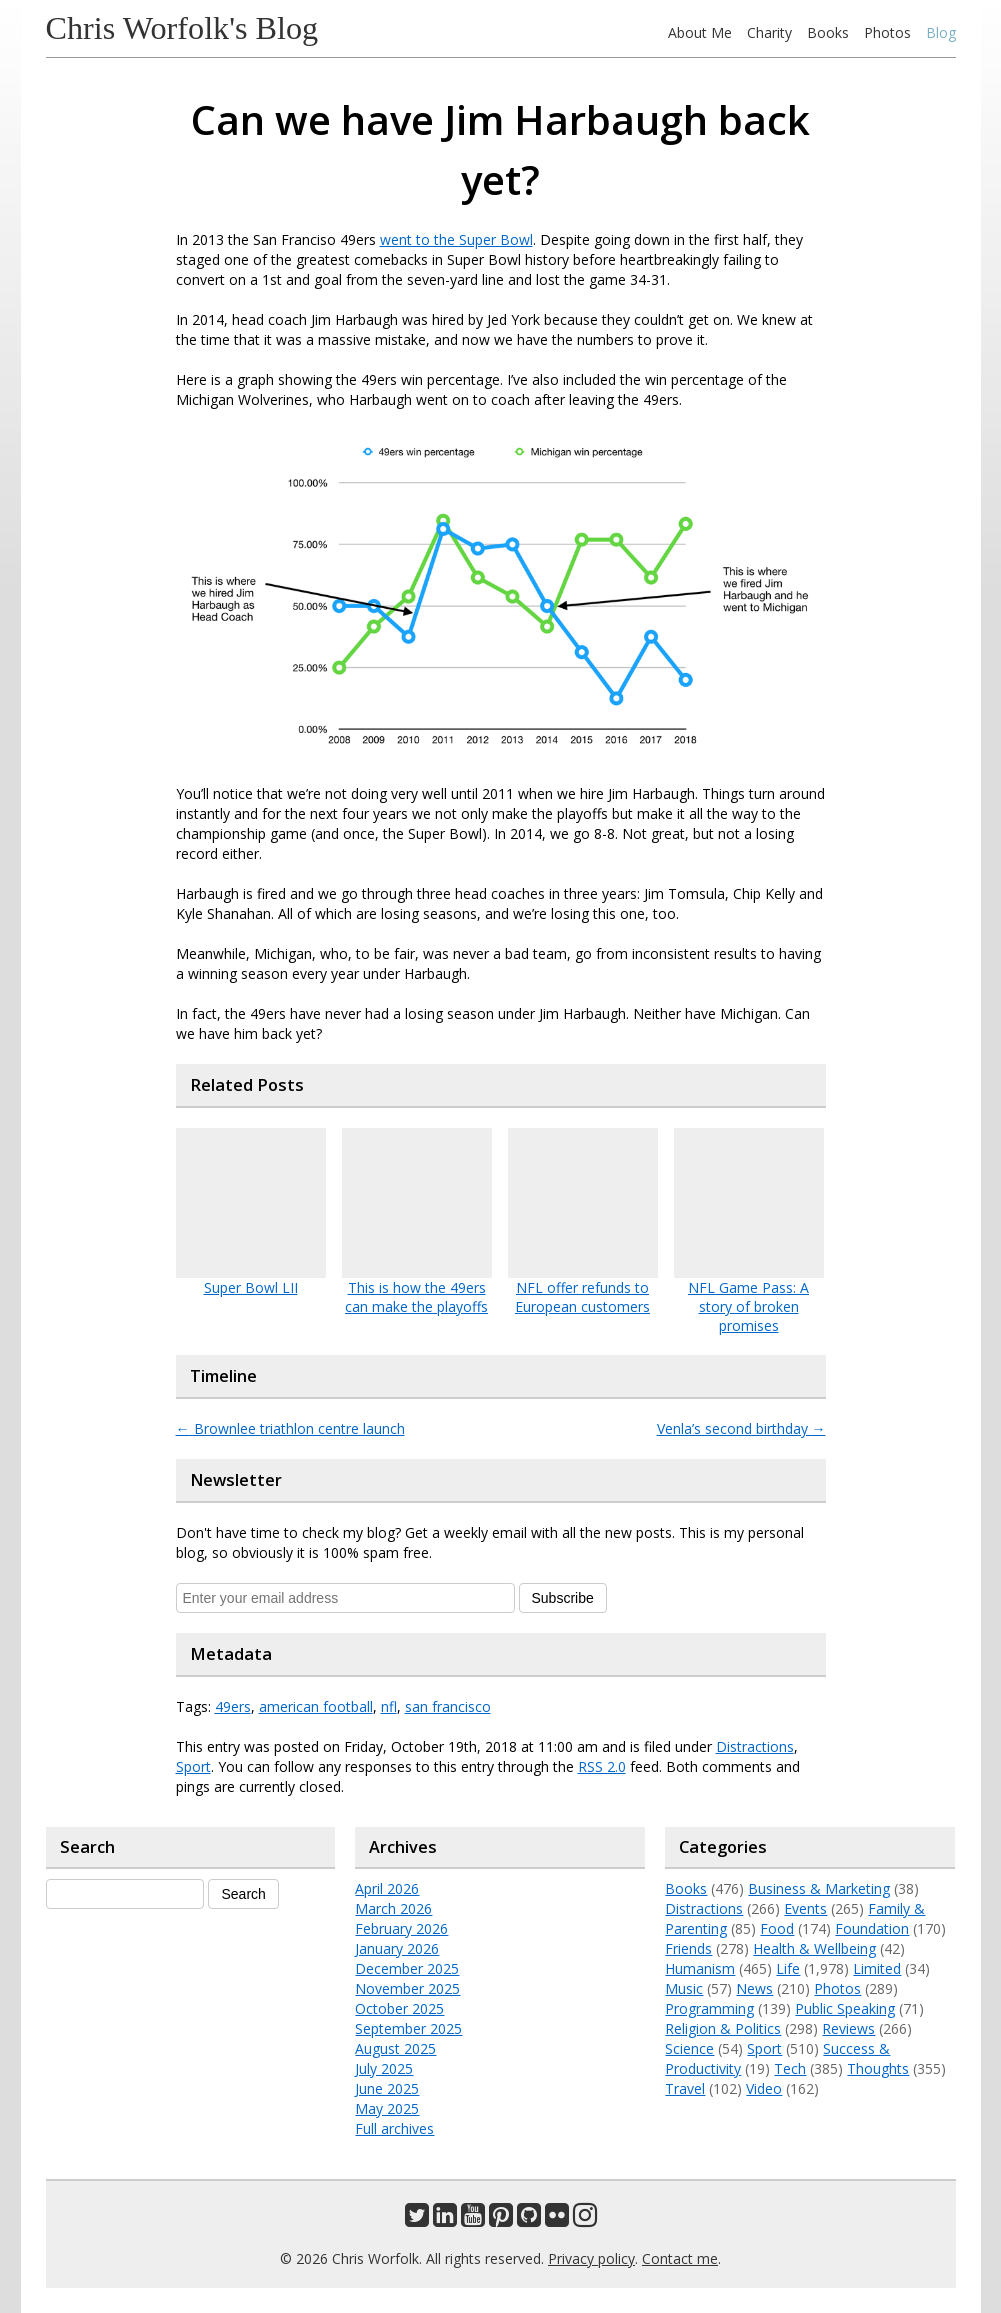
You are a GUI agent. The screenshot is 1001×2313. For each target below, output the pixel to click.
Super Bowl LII (251, 1287)
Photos (887, 32)
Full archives (394, 2128)
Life (788, 1968)
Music (684, 1988)
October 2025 (399, 2008)
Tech (790, 2068)
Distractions (755, 1746)
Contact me (680, 2258)
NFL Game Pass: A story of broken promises (748, 1306)
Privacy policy (591, 2258)
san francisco (448, 1706)
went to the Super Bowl (456, 239)
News (754, 1988)
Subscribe (563, 1598)
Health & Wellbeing (814, 1948)
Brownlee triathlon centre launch (290, 1428)
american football (316, 1706)
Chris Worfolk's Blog (182, 28)
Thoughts (878, 2068)
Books (828, 32)
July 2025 (384, 2068)
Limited (877, 1968)
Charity (769, 32)
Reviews (848, 2028)
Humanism (700, 1968)
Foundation (872, 1928)
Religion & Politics (723, 2028)
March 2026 (393, 1908)
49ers (233, 1706)
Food (777, 1928)
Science (689, 2048)
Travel (685, 2088)
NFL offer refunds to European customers (582, 1297)
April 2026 (387, 1888)
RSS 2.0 (602, 1766)
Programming (709, 2008)
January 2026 (397, 1948)
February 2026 (401, 1928)
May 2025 (387, 2108)
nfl (389, 1706)
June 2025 (387, 2088)
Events (805, 1908)
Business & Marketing (819, 1888)
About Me (700, 32)
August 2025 (395, 2048)
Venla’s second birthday (741, 1428)
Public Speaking (845, 2008)
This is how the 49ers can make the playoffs (416, 1297)
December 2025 (407, 1968)
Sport (193, 1766)
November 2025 (407, 1988)
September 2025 (408, 2028)
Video (764, 2088)
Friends (688, 1948)
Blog (941, 32)
